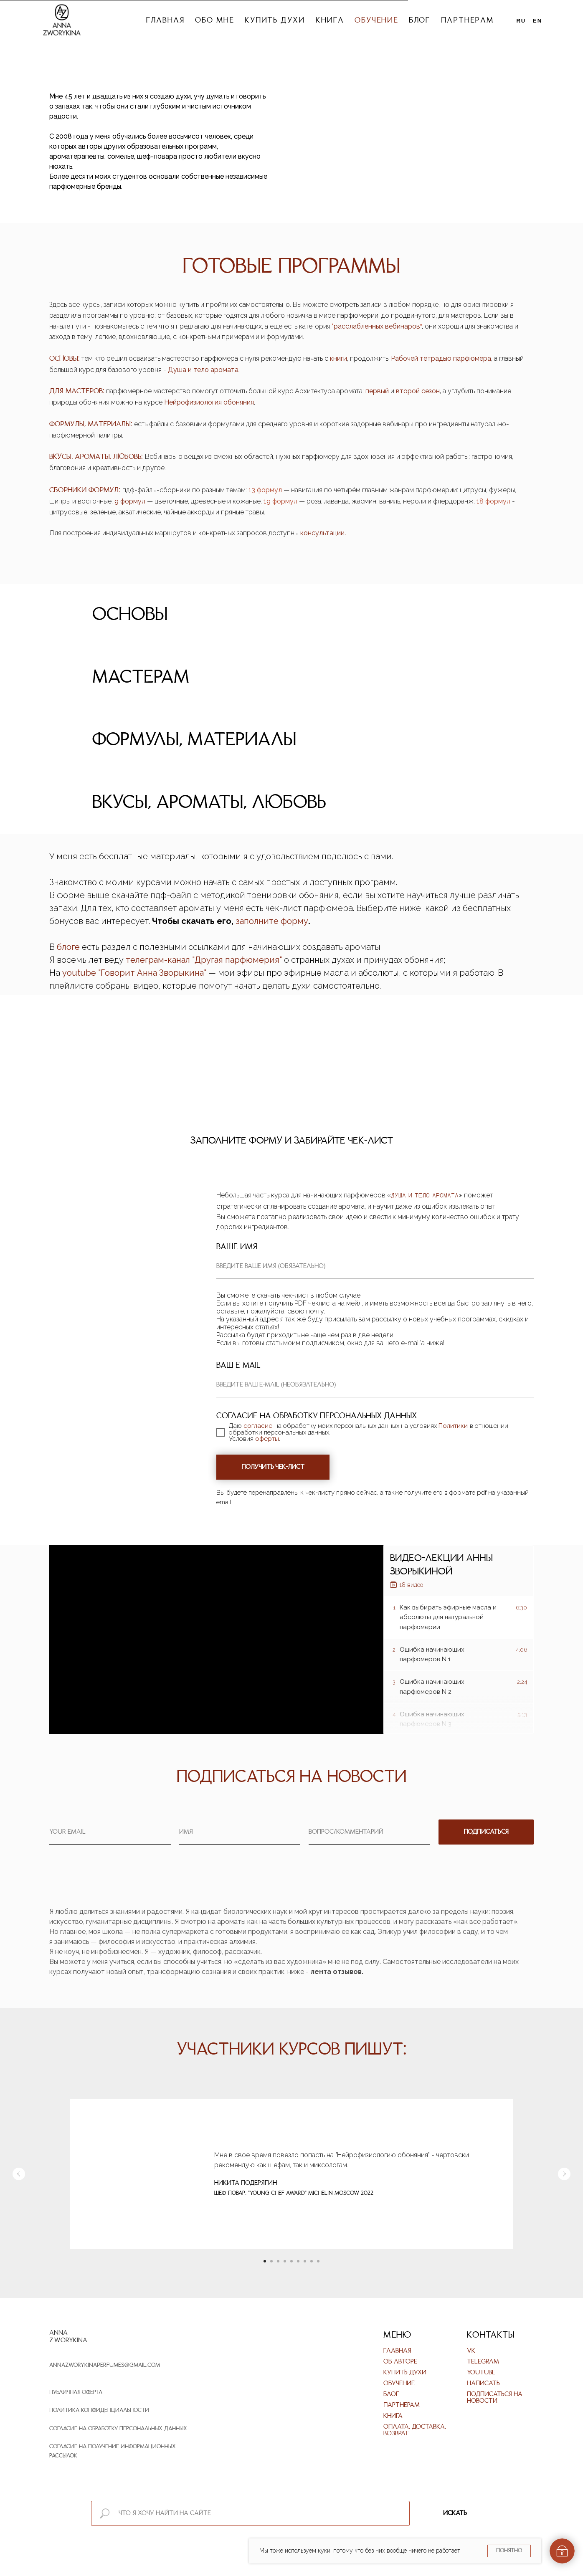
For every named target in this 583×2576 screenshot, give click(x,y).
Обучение (376, 21)
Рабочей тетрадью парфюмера (441, 358)
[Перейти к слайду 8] (311, 2261)
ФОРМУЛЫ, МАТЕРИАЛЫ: (90, 424)
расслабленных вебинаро (375, 326)
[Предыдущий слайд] (19, 2174)
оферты (267, 1438)
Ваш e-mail (238, 1365)
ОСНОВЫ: (64, 359)
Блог (420, 21)
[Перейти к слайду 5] (291, 2261)
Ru (521, 21)
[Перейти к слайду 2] (271, 2261)
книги (338, 358)
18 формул (493, 501)
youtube (80, 973)
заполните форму (272, 921)
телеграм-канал (159, 960)
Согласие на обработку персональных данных (118, 2429)
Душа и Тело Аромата (425, 1196)
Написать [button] (483, 2383)
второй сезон (418, 391)
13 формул (266, 490)
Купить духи (275, 21)
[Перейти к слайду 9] (318, 2261)
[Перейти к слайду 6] (298, 2261)
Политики (453, 1426)
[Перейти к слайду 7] (305, 2261)
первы (375, 391)
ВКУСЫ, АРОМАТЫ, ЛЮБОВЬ (95, 457)
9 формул (129, 501)
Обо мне (214, 21)
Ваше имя (236, 1247)
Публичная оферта (75, 2392)
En (537, 21)
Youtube (481, 2372)
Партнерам (467, 21)
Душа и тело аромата (203, 370)
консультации (322, 533)
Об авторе (400, 2361)
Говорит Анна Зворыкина (152, 973)
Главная (165, 21)
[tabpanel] (291, 1333)
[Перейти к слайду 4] (285, 2261)
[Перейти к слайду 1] (265, 2261)
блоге (68, 947)
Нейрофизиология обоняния (209, 402)
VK (471, 2351)
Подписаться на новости (494, 2397)
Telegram (483, 2361)
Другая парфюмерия (237, 960)
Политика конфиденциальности (99, 2410)
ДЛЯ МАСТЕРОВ (76, 391)
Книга (330, 21)
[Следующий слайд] (564, 2174)
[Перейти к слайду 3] (278, 2261)
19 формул (280, 501)
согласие (257, 1426)
